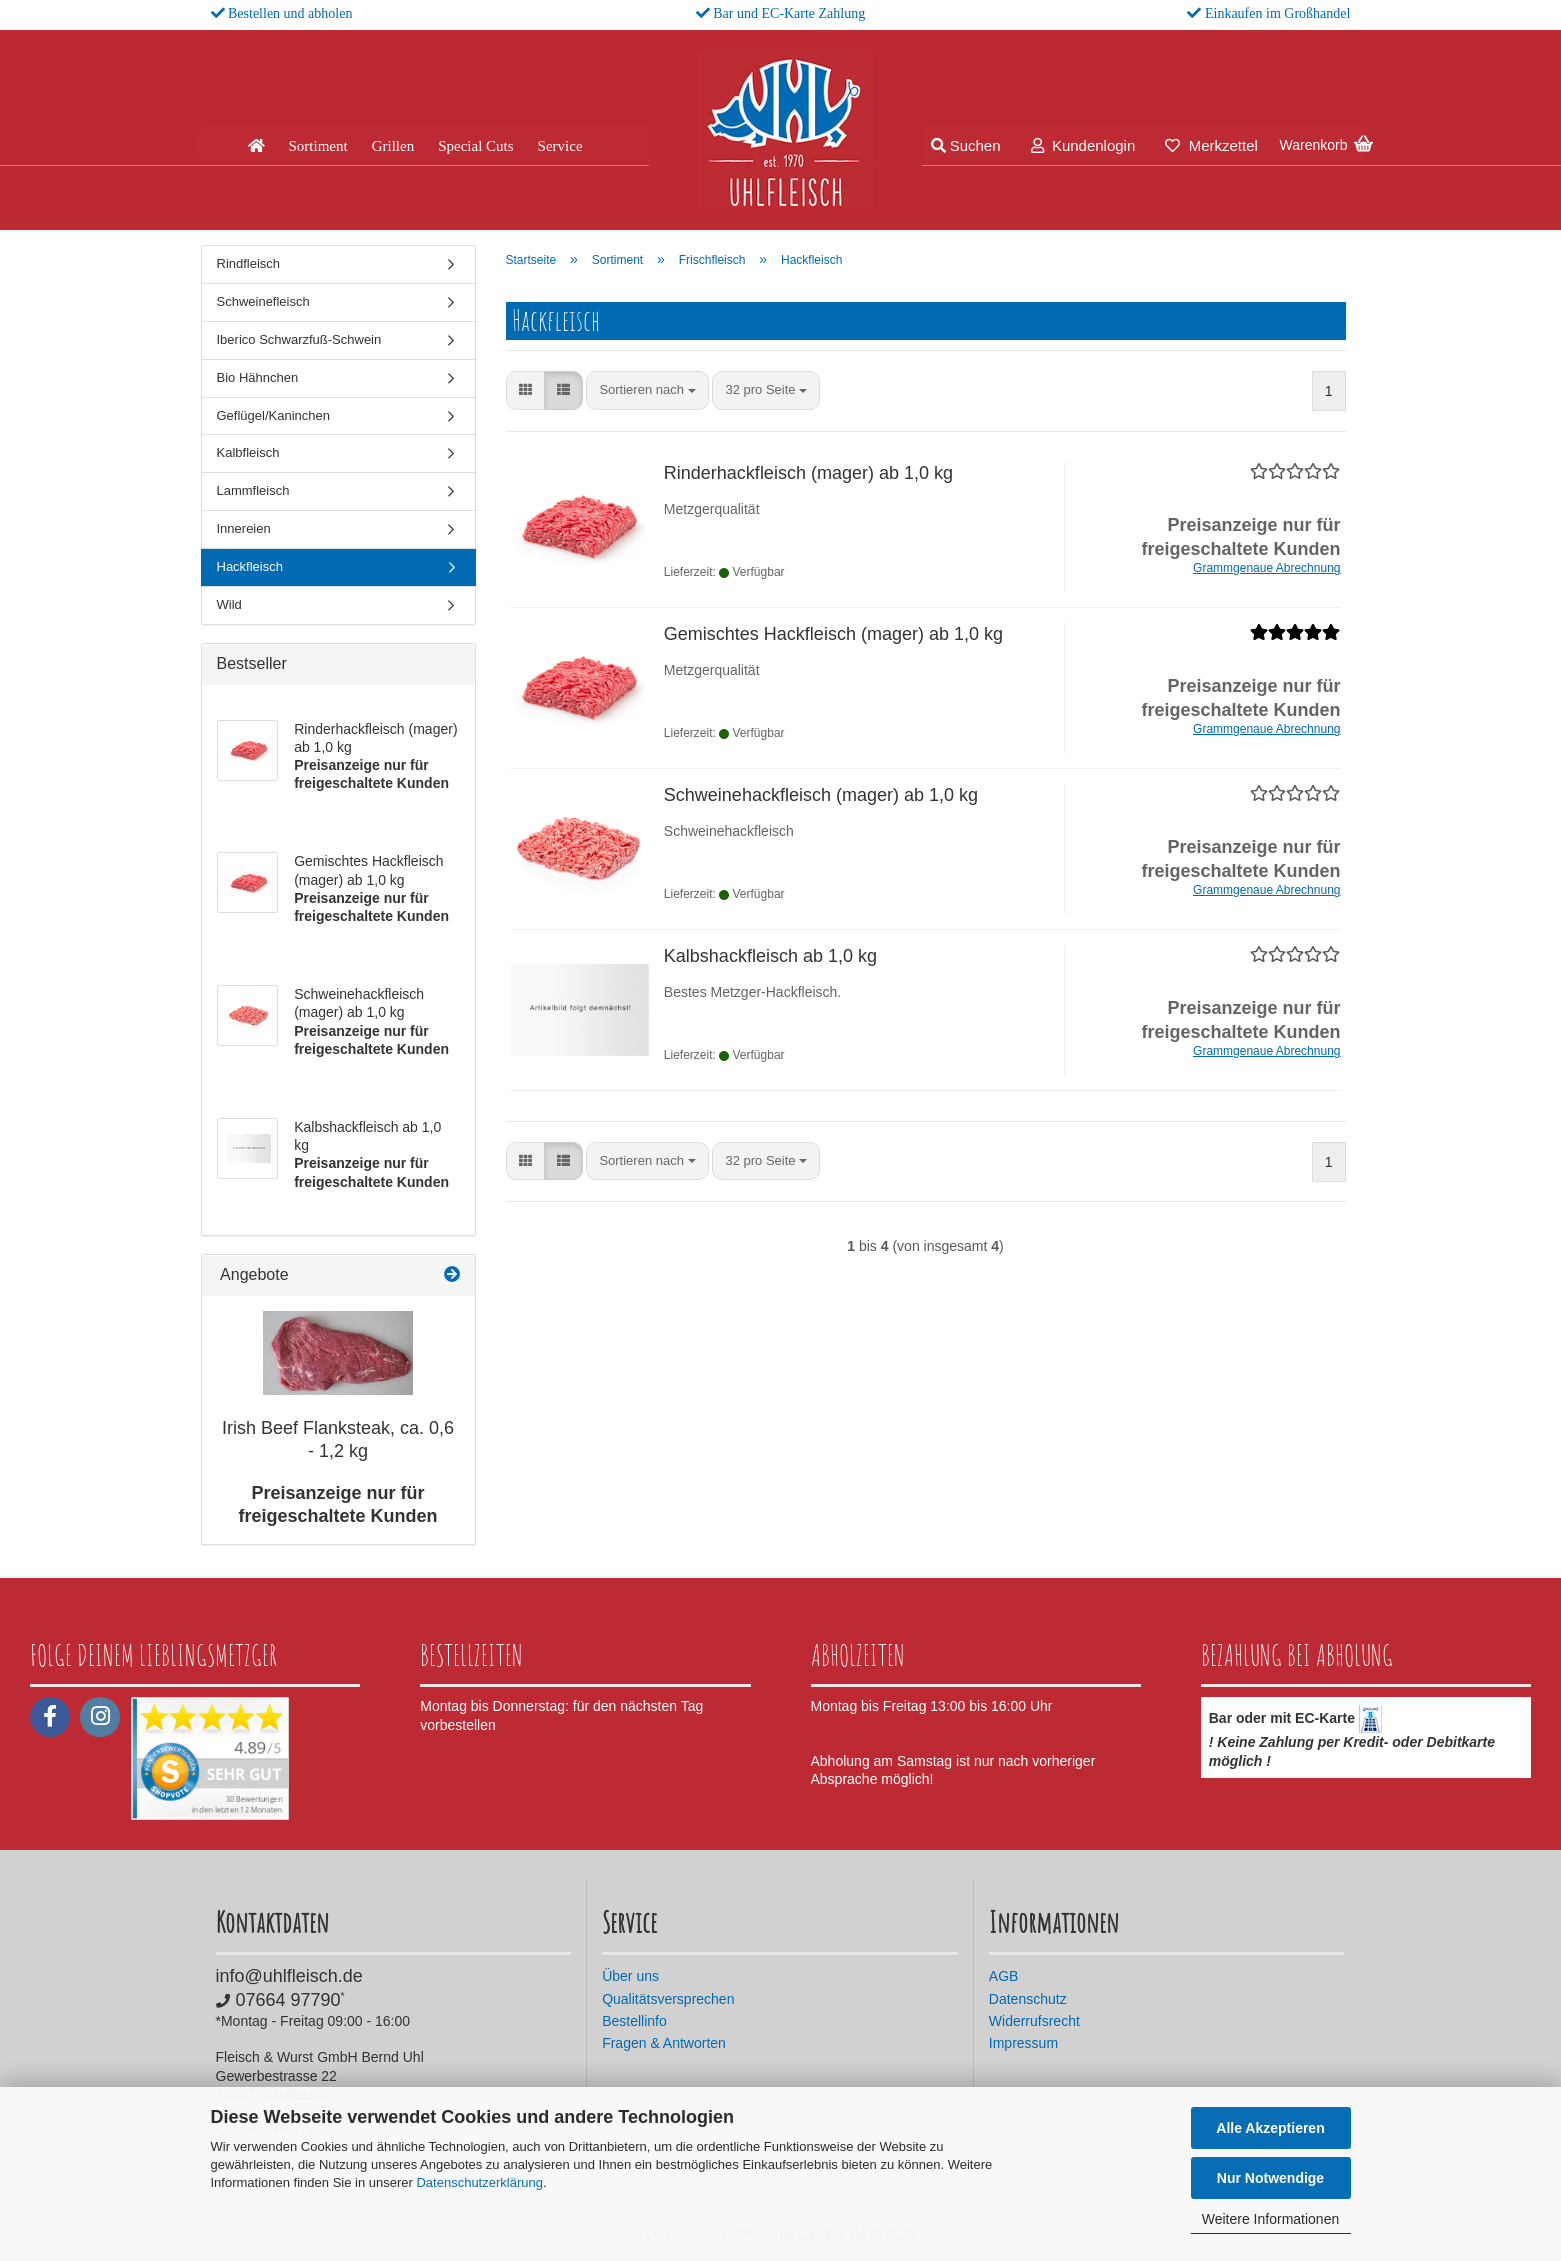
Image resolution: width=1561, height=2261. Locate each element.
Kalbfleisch (248, 452)
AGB (1004, 1976)
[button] (525, 390)
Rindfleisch (249, 263)
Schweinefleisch (263, 301)
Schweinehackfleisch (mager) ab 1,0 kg (821, 795)
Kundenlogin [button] (1083, 145)
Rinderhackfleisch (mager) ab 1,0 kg (808, 473)
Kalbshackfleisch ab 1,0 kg (770, 956)
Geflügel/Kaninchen (273, 415)
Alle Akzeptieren (1270, 2128)
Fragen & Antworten (664, 2043)
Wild (229, 604)
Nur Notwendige (1270, 2178)
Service (560, 146)
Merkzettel (1211, 145)
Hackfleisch (250, 566)
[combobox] (647, 390)
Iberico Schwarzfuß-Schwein (299, 339)
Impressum (1023, 2043)
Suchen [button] (966, 145)
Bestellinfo (634, 2021)
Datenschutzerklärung (479, 2182)
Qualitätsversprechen (668, 1999)
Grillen (393, 146)
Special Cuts (475, 146)
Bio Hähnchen (258, 377)
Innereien (244, 528)
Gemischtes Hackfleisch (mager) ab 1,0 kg (833, 634)
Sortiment (318, 146)
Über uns (630, 1976)
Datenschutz (1028, 1999)
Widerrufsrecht (1034, 2021)
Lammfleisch (253, 490)
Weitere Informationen (1270, 2219)
